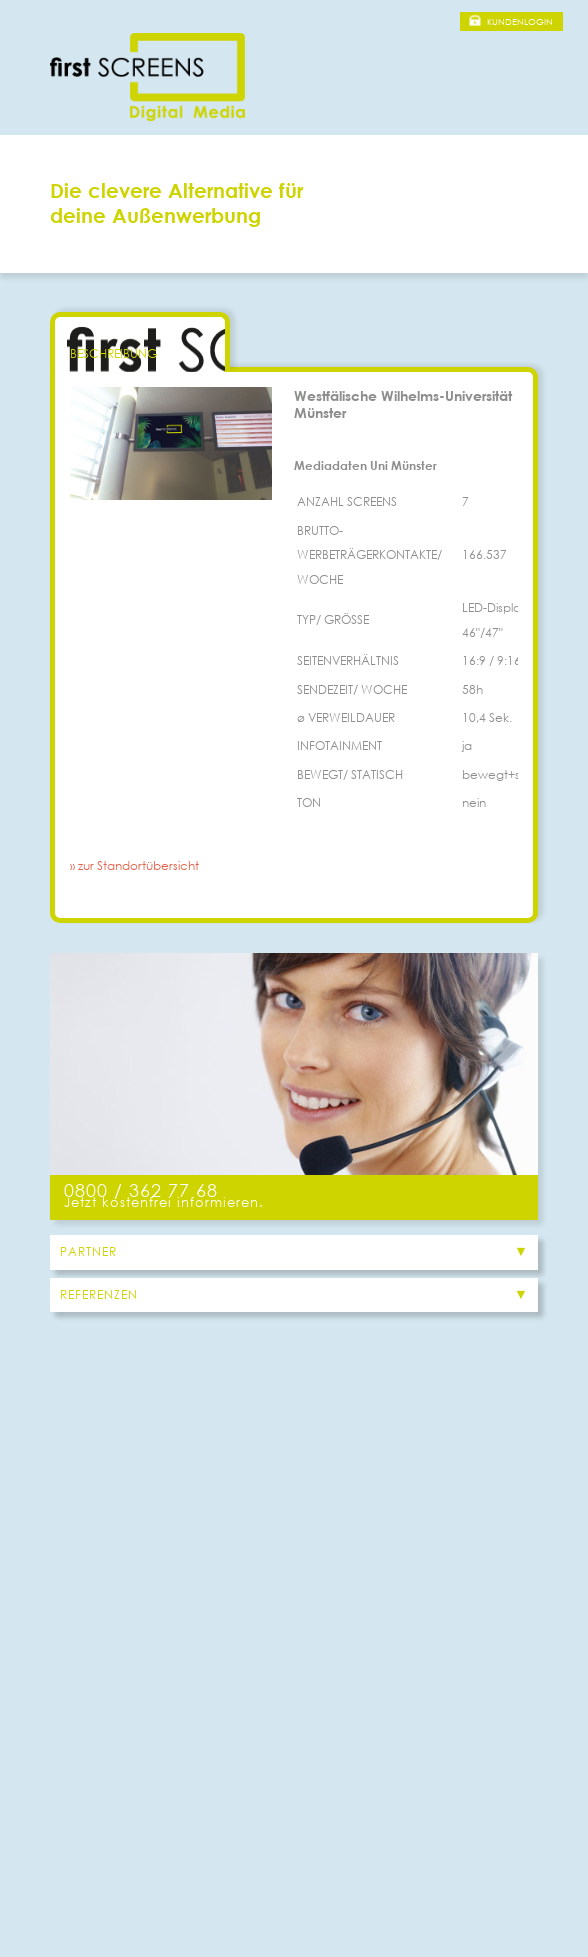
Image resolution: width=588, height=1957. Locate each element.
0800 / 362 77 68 (141, 1190)
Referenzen (99, 1294)
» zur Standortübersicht (134, 865)
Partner (88, 1251)
